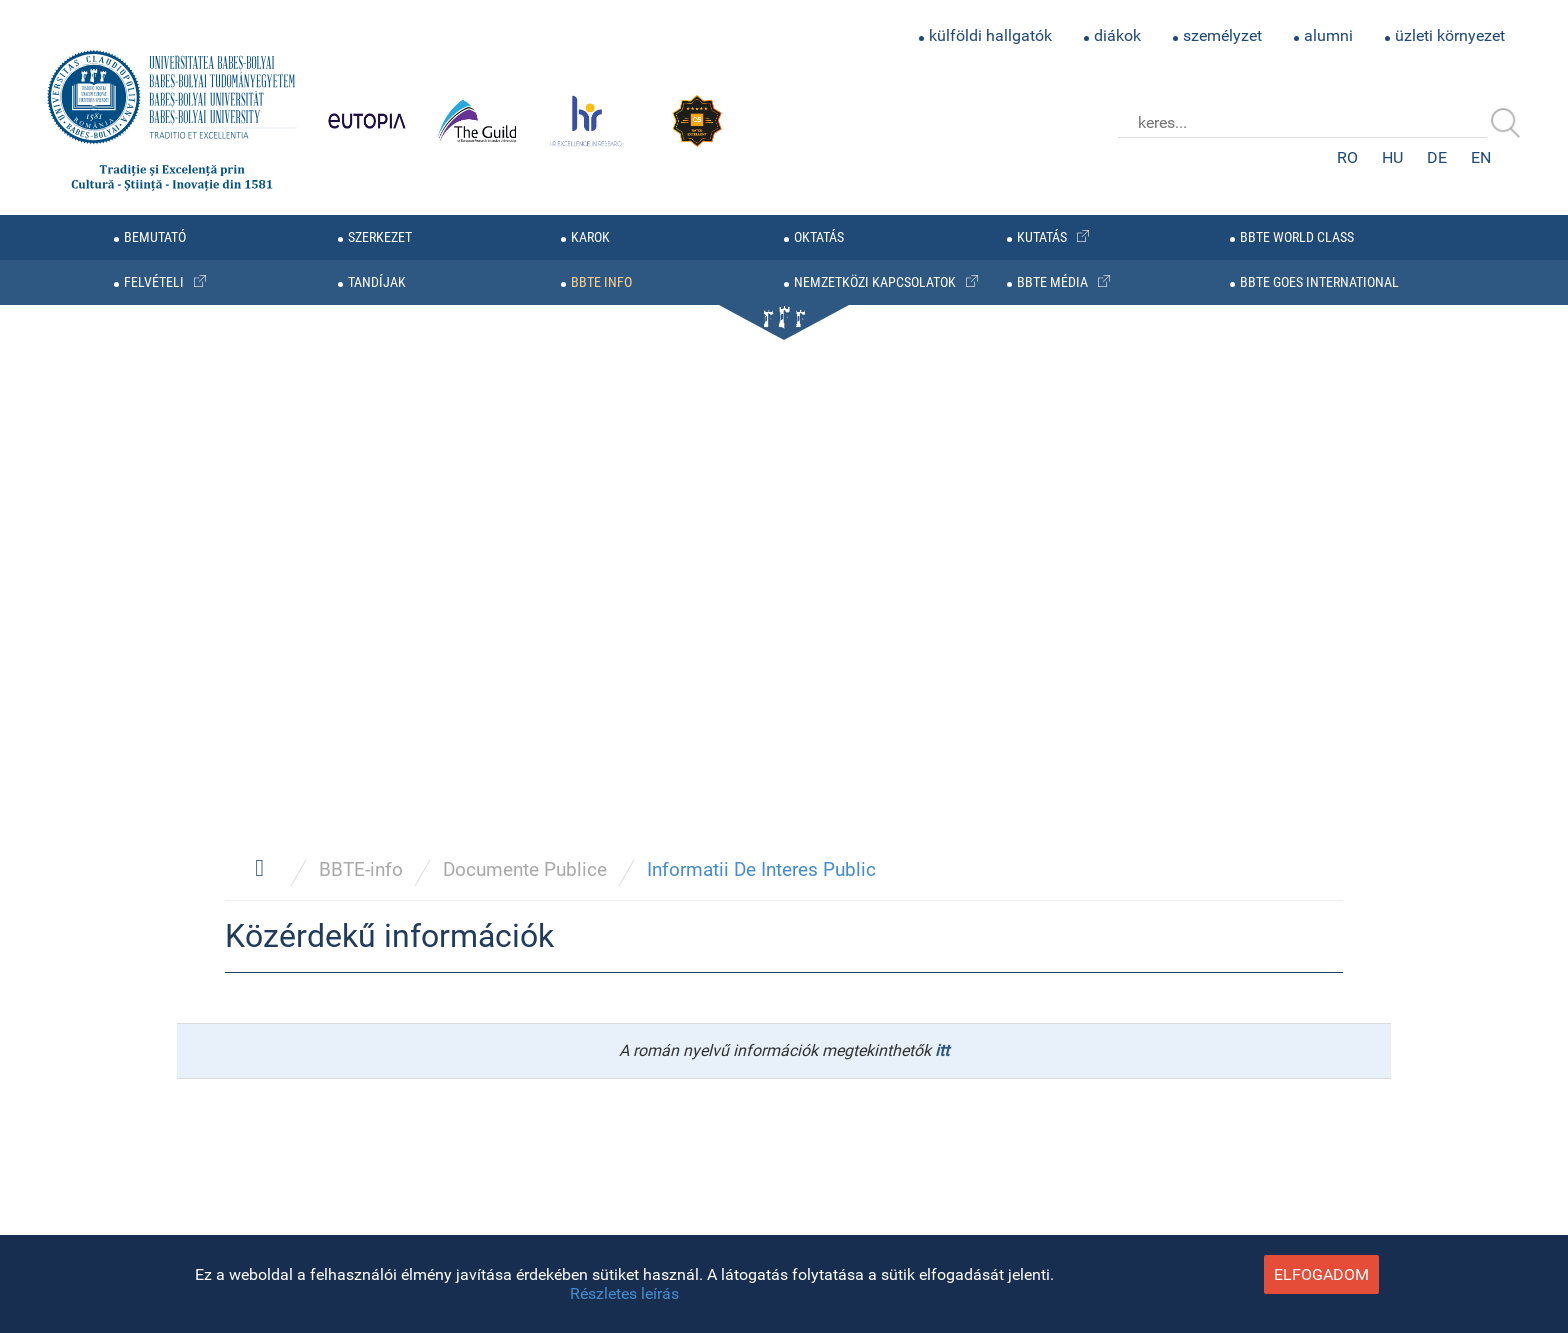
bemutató (155, 237)
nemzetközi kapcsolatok (875, 282)
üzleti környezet (1450, 35)
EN (1481, 157)
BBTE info (601, 282)
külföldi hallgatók (990, 35)
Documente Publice (525, 869)
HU (1392, 157)
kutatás (1042, 237)
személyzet (1222, 35)
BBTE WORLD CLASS (1297, 237)
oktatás (819, 237)
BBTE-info (361, 869)
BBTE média (1052, 282)
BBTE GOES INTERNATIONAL (1319, 282)
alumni (1328, 35)
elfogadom (1321, 1274)
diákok (1117, 35)
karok (590, 237)
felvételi (154, 282)
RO (1347, 157)
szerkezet (380, 237)
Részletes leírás (624, 1293)
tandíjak (377, 282)
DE (1437, 157)
